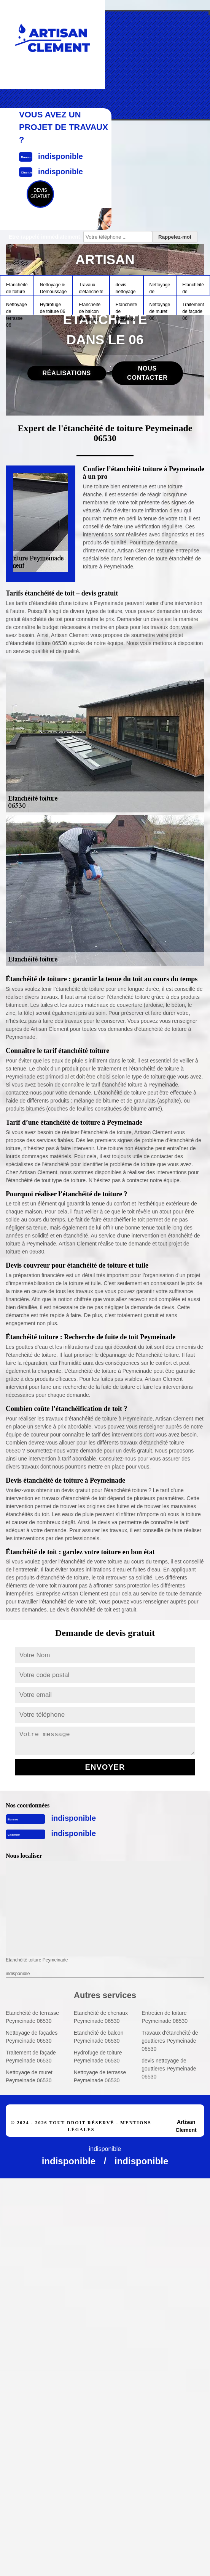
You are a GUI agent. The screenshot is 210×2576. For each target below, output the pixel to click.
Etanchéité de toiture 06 (17, 288)
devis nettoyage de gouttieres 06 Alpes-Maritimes (126, 288)
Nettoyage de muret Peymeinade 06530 (29, 2076)
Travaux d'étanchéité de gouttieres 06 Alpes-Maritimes (91, 288)
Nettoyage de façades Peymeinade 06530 (31, 2037)
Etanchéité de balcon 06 (89, 308)
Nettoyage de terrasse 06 (16, 308)
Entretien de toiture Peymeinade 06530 (165, 2017)
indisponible (73, 1818)
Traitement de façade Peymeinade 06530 (31, 2057)
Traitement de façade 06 (193, 308)
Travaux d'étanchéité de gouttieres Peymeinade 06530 (170, 2041)
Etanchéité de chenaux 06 (126, 308)
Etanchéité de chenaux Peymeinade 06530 (101, 2017)
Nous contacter (147, 373)
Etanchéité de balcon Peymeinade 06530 (99, 2037)
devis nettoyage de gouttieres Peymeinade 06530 (169, 2069)
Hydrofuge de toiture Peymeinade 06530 (98, 2057)
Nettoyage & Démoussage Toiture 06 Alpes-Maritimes (53, 288)
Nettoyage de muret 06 (160, 308)
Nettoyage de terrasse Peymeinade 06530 (100, 2076)
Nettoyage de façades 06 (160, 288)
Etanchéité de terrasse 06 (193, 288)
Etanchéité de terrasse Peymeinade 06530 (32, 2017)
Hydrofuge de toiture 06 (52, 308)
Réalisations (67, 373)
